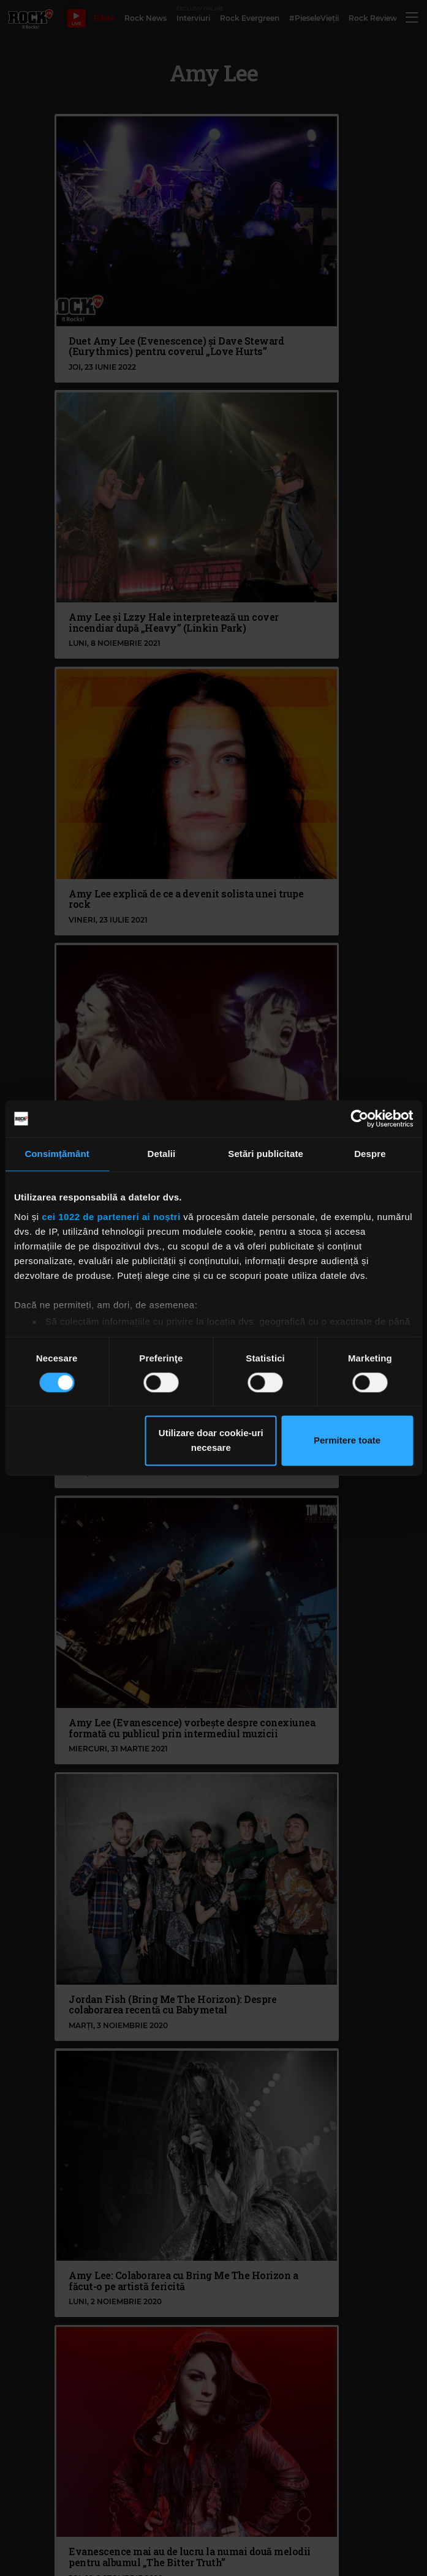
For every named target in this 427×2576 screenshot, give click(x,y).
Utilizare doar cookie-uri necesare (211, 1440)
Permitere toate (347, 1441)
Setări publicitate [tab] (265, 1153)
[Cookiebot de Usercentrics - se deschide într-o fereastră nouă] (359, 1118)
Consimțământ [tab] (57, 1153)
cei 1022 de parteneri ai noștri (111, 1216)
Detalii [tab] (162, 1153)
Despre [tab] (369, 1153)
